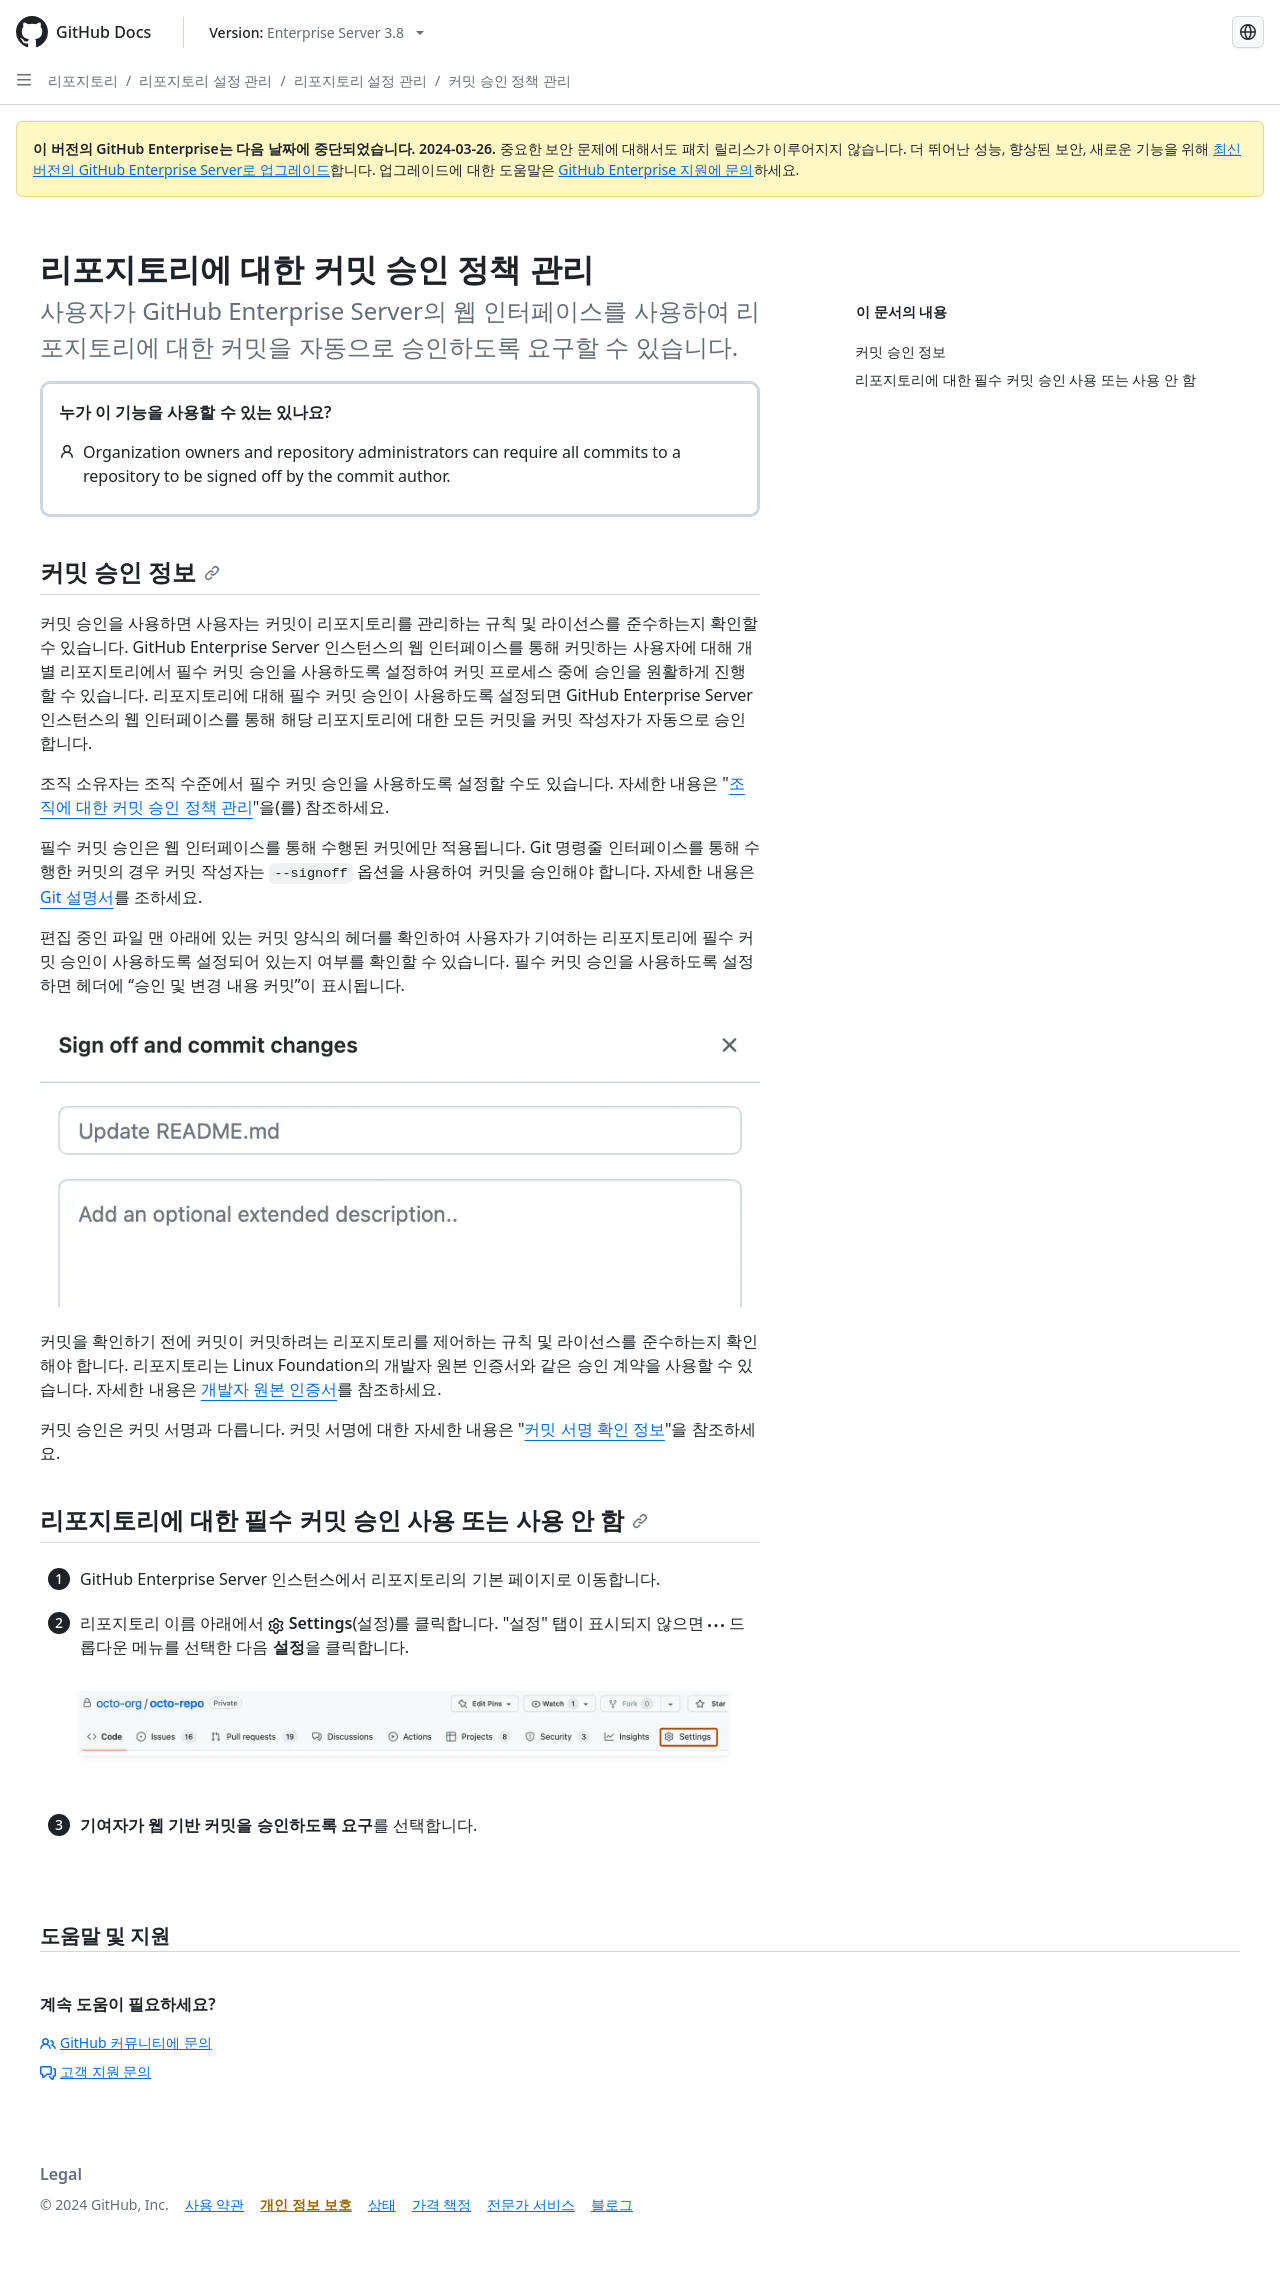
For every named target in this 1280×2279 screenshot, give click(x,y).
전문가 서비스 (531, 2204)
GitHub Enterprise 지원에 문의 (655, 169)
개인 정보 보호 (305, 2204)
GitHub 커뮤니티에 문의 (126, 2042)
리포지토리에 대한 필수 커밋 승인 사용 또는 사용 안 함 (344, 1519)
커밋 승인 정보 (130, 571)
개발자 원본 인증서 (269, 1389)
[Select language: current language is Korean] (1248, 32)
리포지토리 (83, 80)
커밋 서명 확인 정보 (594, 1429)
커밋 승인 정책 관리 (509, 80)
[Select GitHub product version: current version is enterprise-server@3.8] (316, 32)
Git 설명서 (77, 897)
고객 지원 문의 (95, 2071)
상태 (382, 2204)
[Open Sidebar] (24, 80)
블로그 (612, 2204)
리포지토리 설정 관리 (205, 80)
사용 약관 (215, 2204)
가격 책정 (442, 2204)
